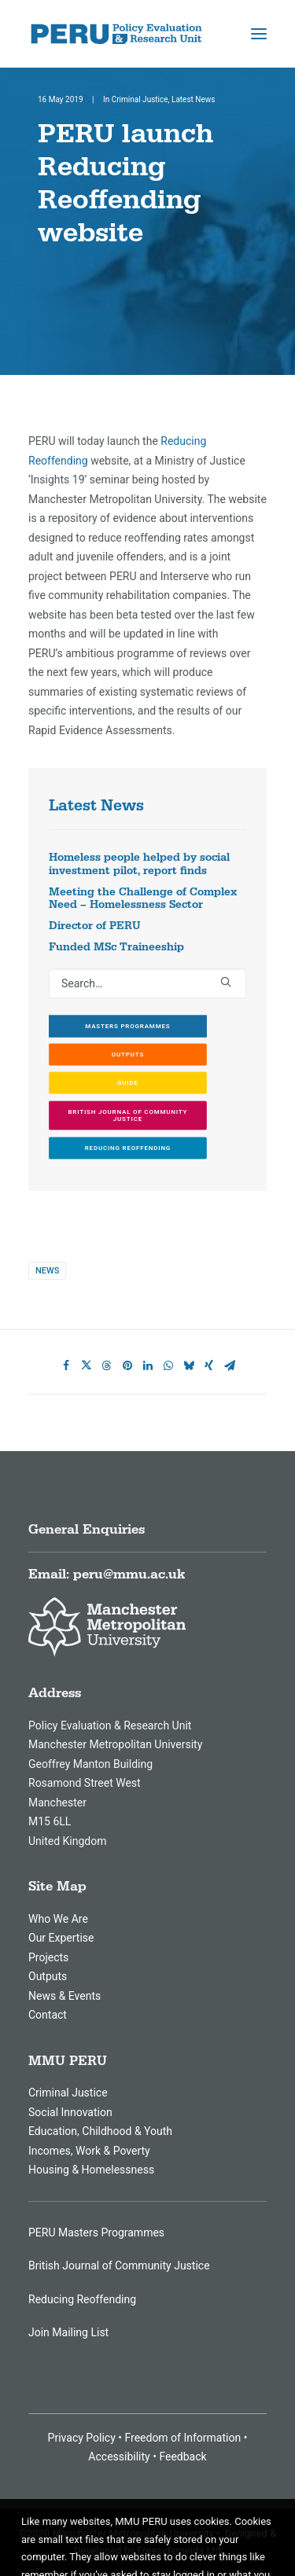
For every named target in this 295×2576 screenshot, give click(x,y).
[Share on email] (229, 1365)
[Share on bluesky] (188, 1365)
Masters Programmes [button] (127, 1026)
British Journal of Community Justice (119, 2265)
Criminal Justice (140, 99)
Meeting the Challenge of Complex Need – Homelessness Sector (143, 899)
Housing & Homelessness (91, 2169)
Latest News (193, 99)
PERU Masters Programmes (96, 2232)
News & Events (64, 1996)
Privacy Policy (82, 2437)
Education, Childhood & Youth (100, 2131)
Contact (47, 2014)
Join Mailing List (68, 2332)
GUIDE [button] (127, 1082)
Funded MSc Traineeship (116, 947)
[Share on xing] (209, 1365)
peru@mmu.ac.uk (129, 1574)
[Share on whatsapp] (168, 1365)
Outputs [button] (128, 1054)
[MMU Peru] (116, 33)
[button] (259, 34)
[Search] (147, 983)
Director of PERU (95, 926)
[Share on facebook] (66, 1365)
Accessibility (118, 2456)
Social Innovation (70, 2112)
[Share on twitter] (86, 1365)
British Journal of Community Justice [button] (129, 1115)
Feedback (182, 2456)
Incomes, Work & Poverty (89, 2150)
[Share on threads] (107, 1365)
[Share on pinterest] (127, 1365)
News (47, 1271)
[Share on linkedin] (147, 1365)
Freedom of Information (182, 2437)
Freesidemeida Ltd (179, 2550)
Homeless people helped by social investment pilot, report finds (139, 864)
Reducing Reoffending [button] (128, 1148)
